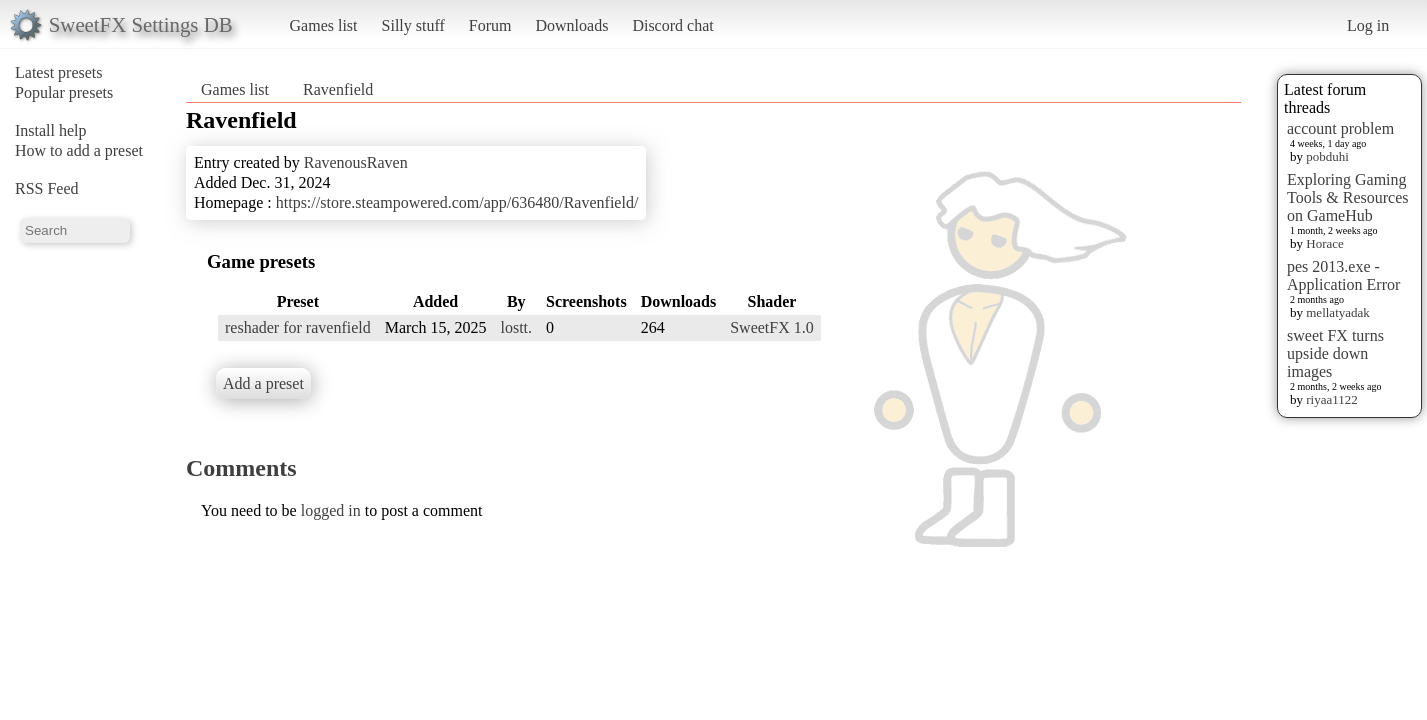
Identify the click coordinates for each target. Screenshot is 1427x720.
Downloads (571, 25)
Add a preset (263, 383)
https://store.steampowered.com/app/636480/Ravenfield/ (457, 202)
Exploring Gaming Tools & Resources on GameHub (1348, 197)
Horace (1325, 243)
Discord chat (672, 25)
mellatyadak (1338, 312)
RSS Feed (47, 188)
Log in (1368, 25)
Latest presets (59, 72)
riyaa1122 (1332, 399)
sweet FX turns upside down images (1335, 353)
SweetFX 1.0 (772, 327)
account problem (1340, 128)
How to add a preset (79, 150)
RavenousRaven (356, 162)
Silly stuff (413, 25)
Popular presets (64, 92)
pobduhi (1327, 156)
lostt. (516, 327)
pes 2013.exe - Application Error (1343, 275)
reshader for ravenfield (298, 327)
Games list (324, 25)
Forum (490, 25)
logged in (331, 510)
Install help (51, 130)
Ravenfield (338, 89)
